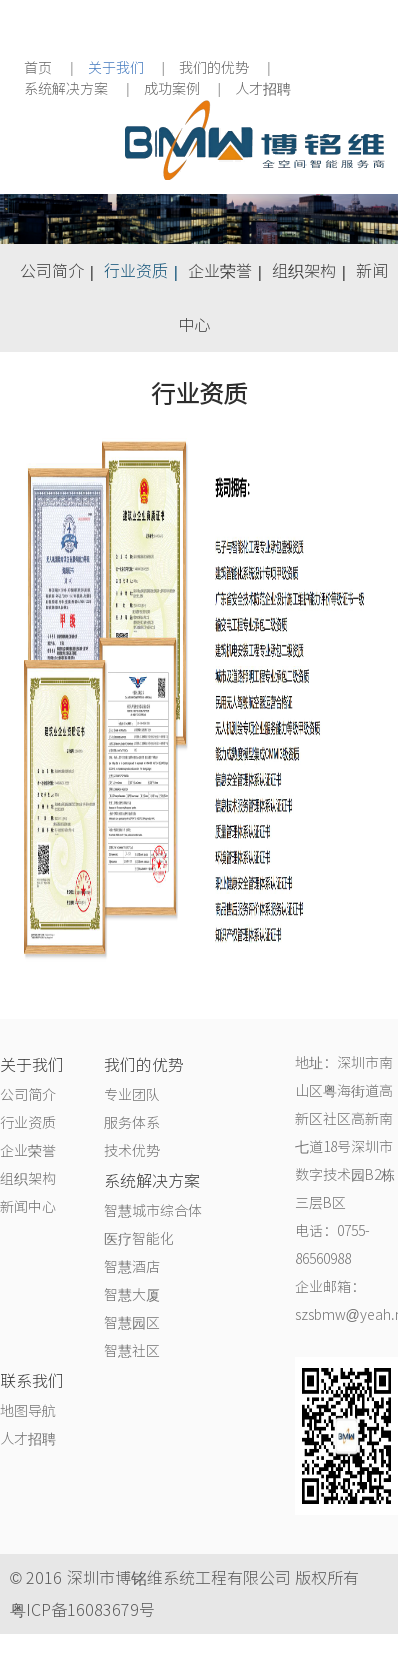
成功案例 (172, 89)
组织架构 (304, 271)
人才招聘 (263, 89)
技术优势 (132, 1151)
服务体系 (132, 1123)
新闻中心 (28, 1207)
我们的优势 (214, 68)
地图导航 (28, 1411)
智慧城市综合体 (153, 1211)
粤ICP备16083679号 (82, 1610)
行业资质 (136, 271)
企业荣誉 (220, 271)
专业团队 (132, 1095)
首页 (38, 68)
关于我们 (116, 68)
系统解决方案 (66, 89)
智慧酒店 (132, 1267)
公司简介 (52, 271)
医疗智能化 (139, 1239)
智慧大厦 (132, 1295)
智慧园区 (132, 1323)
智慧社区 (132, 1351)
